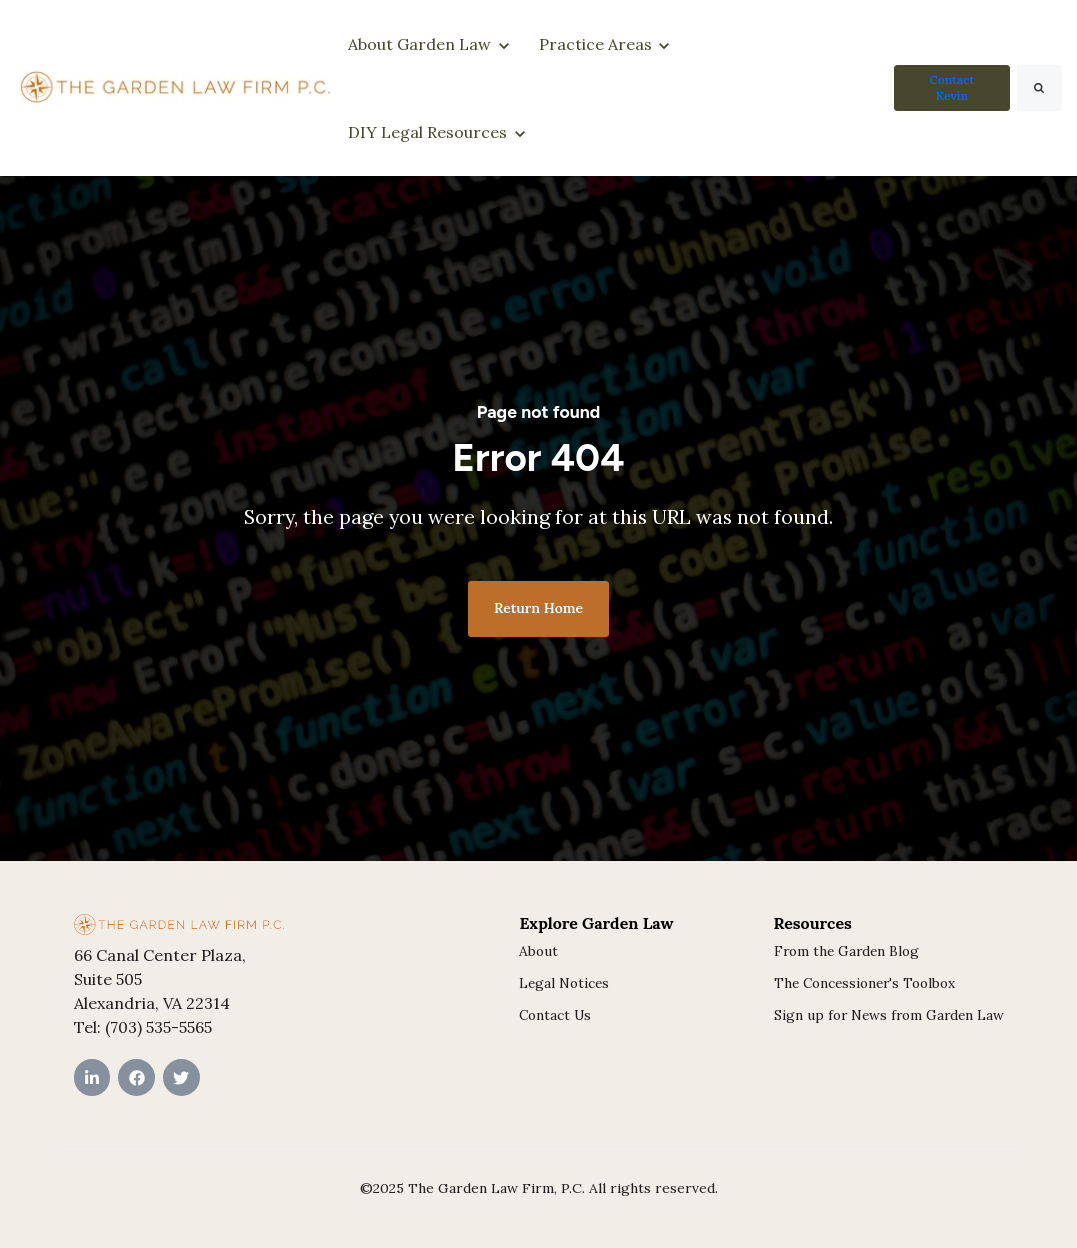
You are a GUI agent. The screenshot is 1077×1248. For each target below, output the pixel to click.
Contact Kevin (951, 87)
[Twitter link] (181, 1077)
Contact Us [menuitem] (555, 1015)
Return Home (538, 608)
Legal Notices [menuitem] (564, 983)
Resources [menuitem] (813, 923)
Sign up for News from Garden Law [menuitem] (889, 1015)
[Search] (1039, 88)
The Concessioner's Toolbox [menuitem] (864, 983)
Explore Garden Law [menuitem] (596, 923)
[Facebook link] (136, 1077)
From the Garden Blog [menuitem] (846, 951)
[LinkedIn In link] (92, 1077)
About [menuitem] (538, 951)
